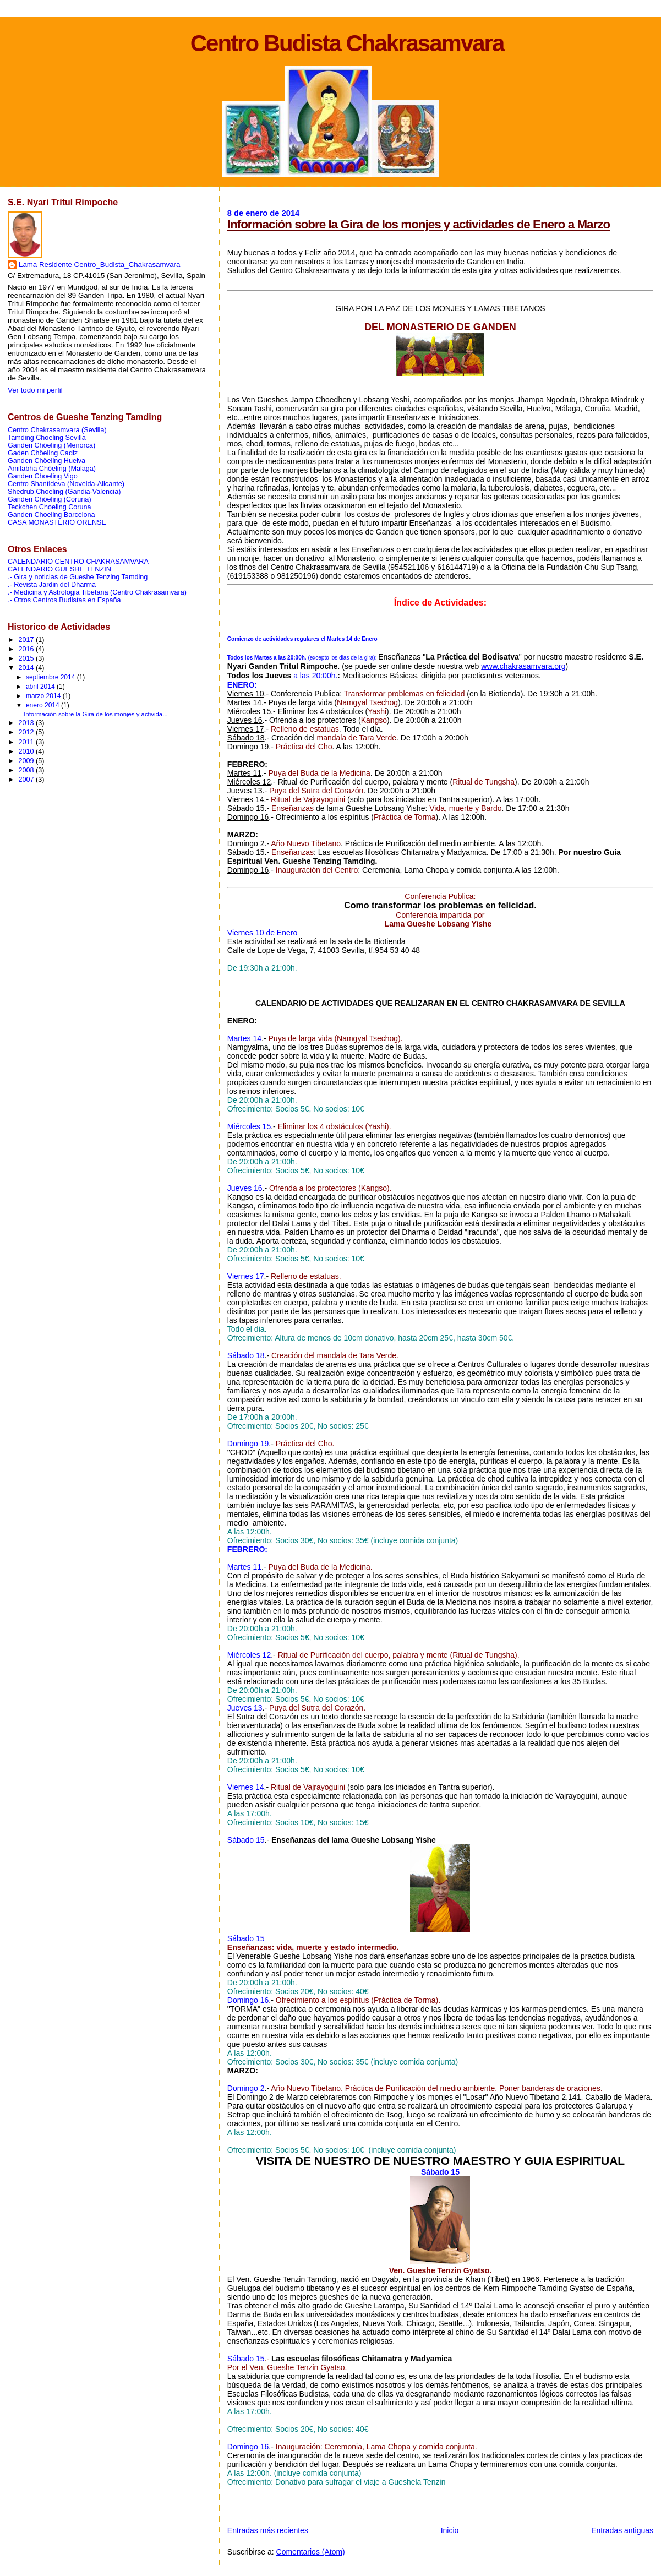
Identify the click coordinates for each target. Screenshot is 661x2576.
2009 (27, 761)
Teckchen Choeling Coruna (49, 507)
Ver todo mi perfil (35, 390)
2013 (27, 723)
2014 (27, 668)
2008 (27, 770)
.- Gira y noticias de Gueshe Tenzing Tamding (78, 577)
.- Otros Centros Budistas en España (64, 600)
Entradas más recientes (267, 2530)
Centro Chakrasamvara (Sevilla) (57, 430)
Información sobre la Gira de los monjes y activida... (95, 714)
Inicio (450, 2530)
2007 (27, 779)
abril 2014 (41, 686)
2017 (27, 640)
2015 (27, 658)
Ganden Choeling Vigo (43, 476)
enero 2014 (43, 705)
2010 (27, 751)
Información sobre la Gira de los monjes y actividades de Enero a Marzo (418, 224)
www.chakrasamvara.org (523, 666)
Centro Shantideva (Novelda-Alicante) (66, 484)
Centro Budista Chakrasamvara (347, 43)
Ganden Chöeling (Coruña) (49, 499)
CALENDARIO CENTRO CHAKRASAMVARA (78, 561)
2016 (27, 649)
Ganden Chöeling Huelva (46, 461)
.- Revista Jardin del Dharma (52, 585)
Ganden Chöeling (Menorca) (51, 445)
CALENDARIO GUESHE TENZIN (59, 569)
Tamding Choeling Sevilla (47, 438)
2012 (27, 732)
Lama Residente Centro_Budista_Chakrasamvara (99, 264)
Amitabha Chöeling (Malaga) (52, 468)
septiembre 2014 (51, 677)
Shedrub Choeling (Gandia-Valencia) (64, 491)
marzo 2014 (44, 696)
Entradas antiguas (622, 2530)
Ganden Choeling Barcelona (51, 515)
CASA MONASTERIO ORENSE (57, 522)
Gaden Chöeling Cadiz (43, 453)
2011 (27, 742)
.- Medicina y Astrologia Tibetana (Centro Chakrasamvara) (97, 592)
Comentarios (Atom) (310, 2551)
